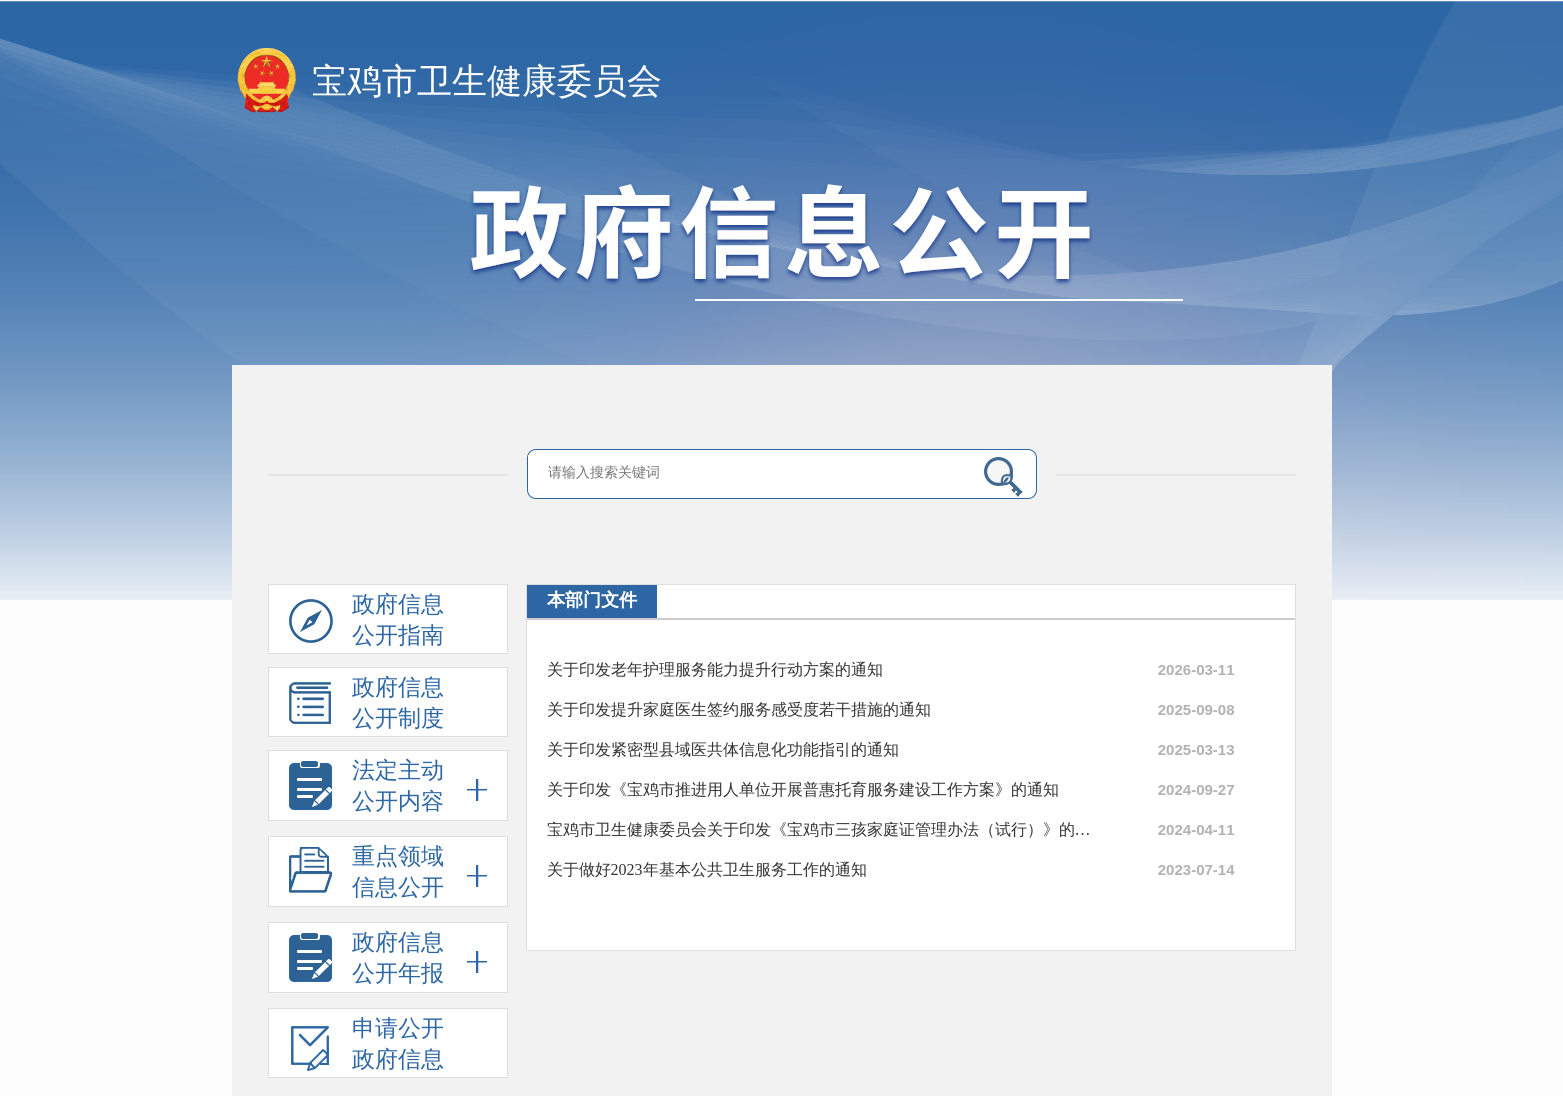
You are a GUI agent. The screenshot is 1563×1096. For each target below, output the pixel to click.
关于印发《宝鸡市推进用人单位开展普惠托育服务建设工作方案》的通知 (803, 789)
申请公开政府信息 (366, 1047)
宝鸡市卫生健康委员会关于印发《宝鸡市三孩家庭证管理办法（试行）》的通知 (822, 829)
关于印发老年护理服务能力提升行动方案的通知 (715, 669)
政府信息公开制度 (366, 706)
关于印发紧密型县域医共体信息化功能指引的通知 (723, 749)
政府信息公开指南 (366, 623)
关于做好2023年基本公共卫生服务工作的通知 (707, 869)
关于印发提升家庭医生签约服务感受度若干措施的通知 (739, 709)
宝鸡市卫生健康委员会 (487, 81)
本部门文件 (592, 600)
